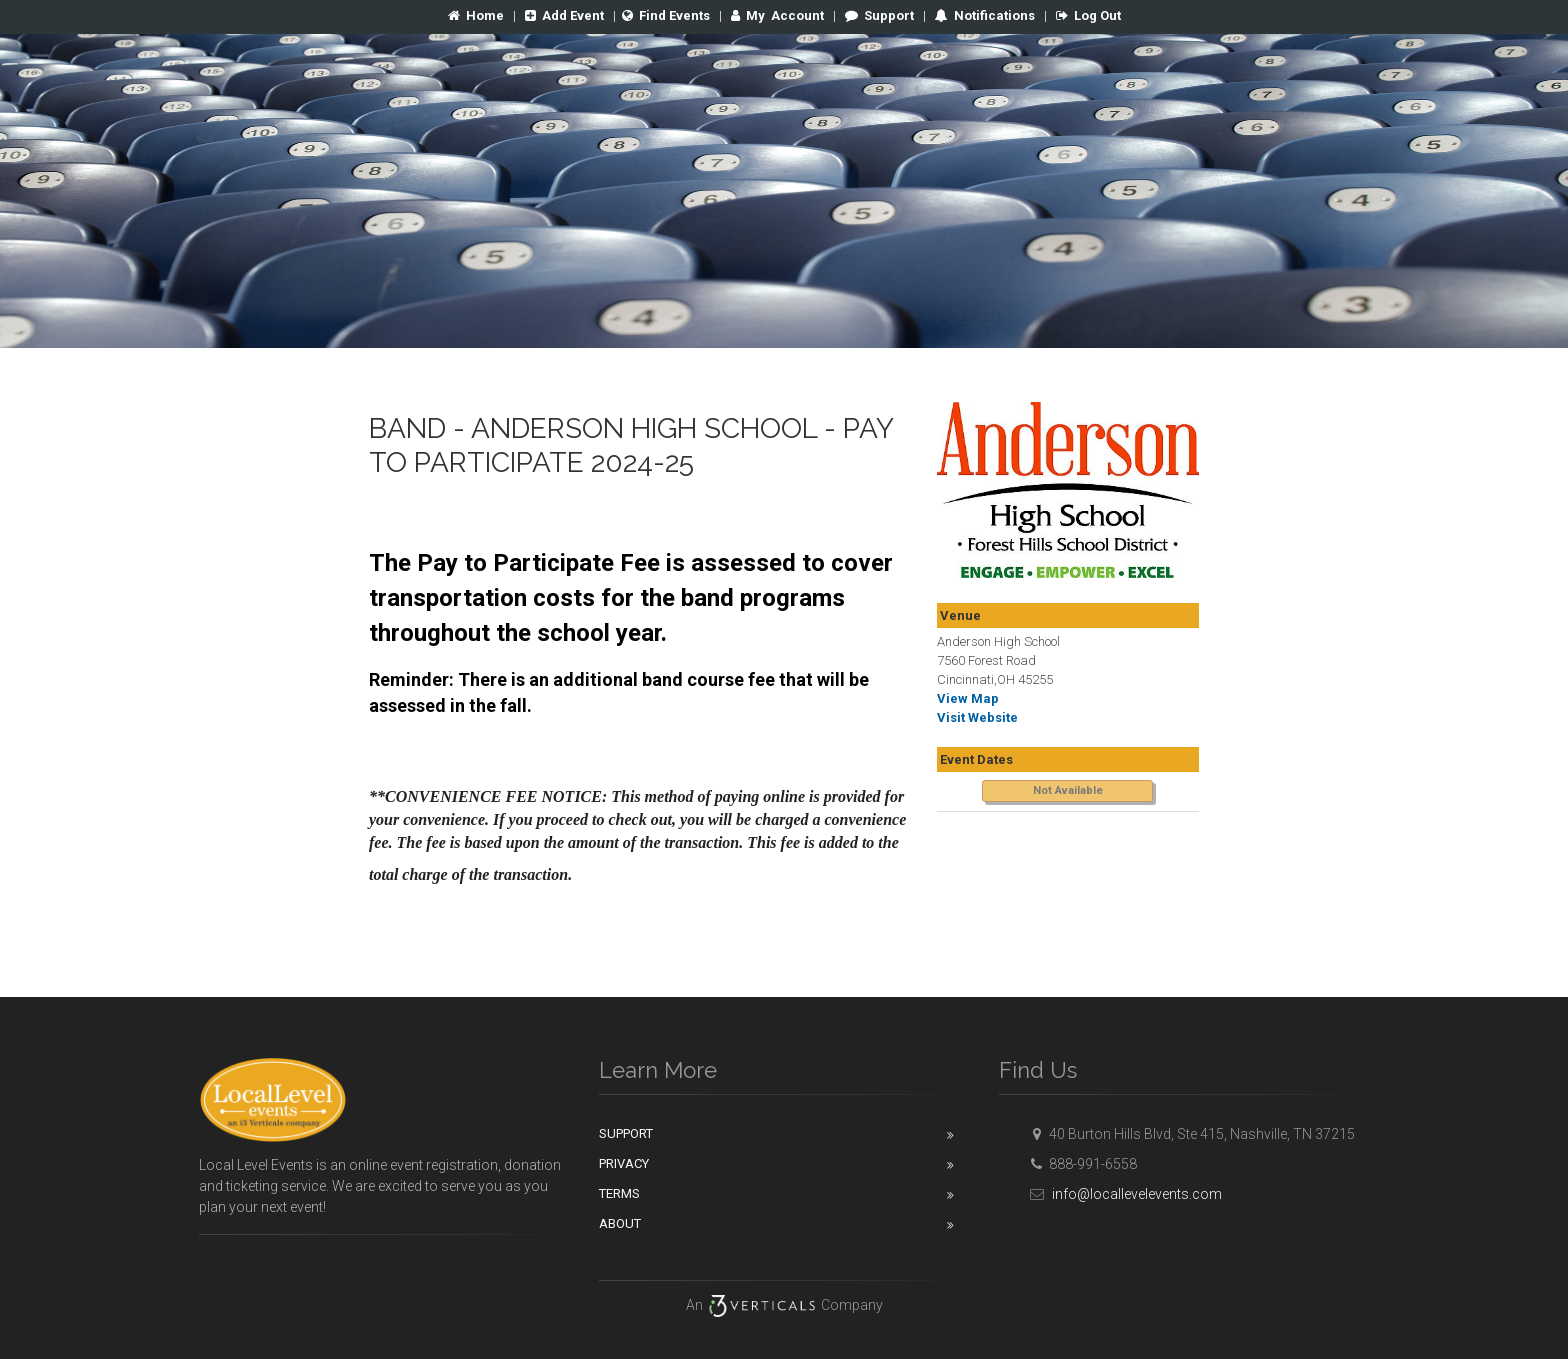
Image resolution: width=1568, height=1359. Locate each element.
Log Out (1088, 15)
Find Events (666, 15)
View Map (968, 698)
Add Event (564, 15)
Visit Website (977, 717)
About (620, 1223)
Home (476, 15)
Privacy (624, 1163)
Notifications (993, 15)
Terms (619, 1193)
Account (777, 15)
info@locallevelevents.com (1123, 1194)
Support (879, 15)
